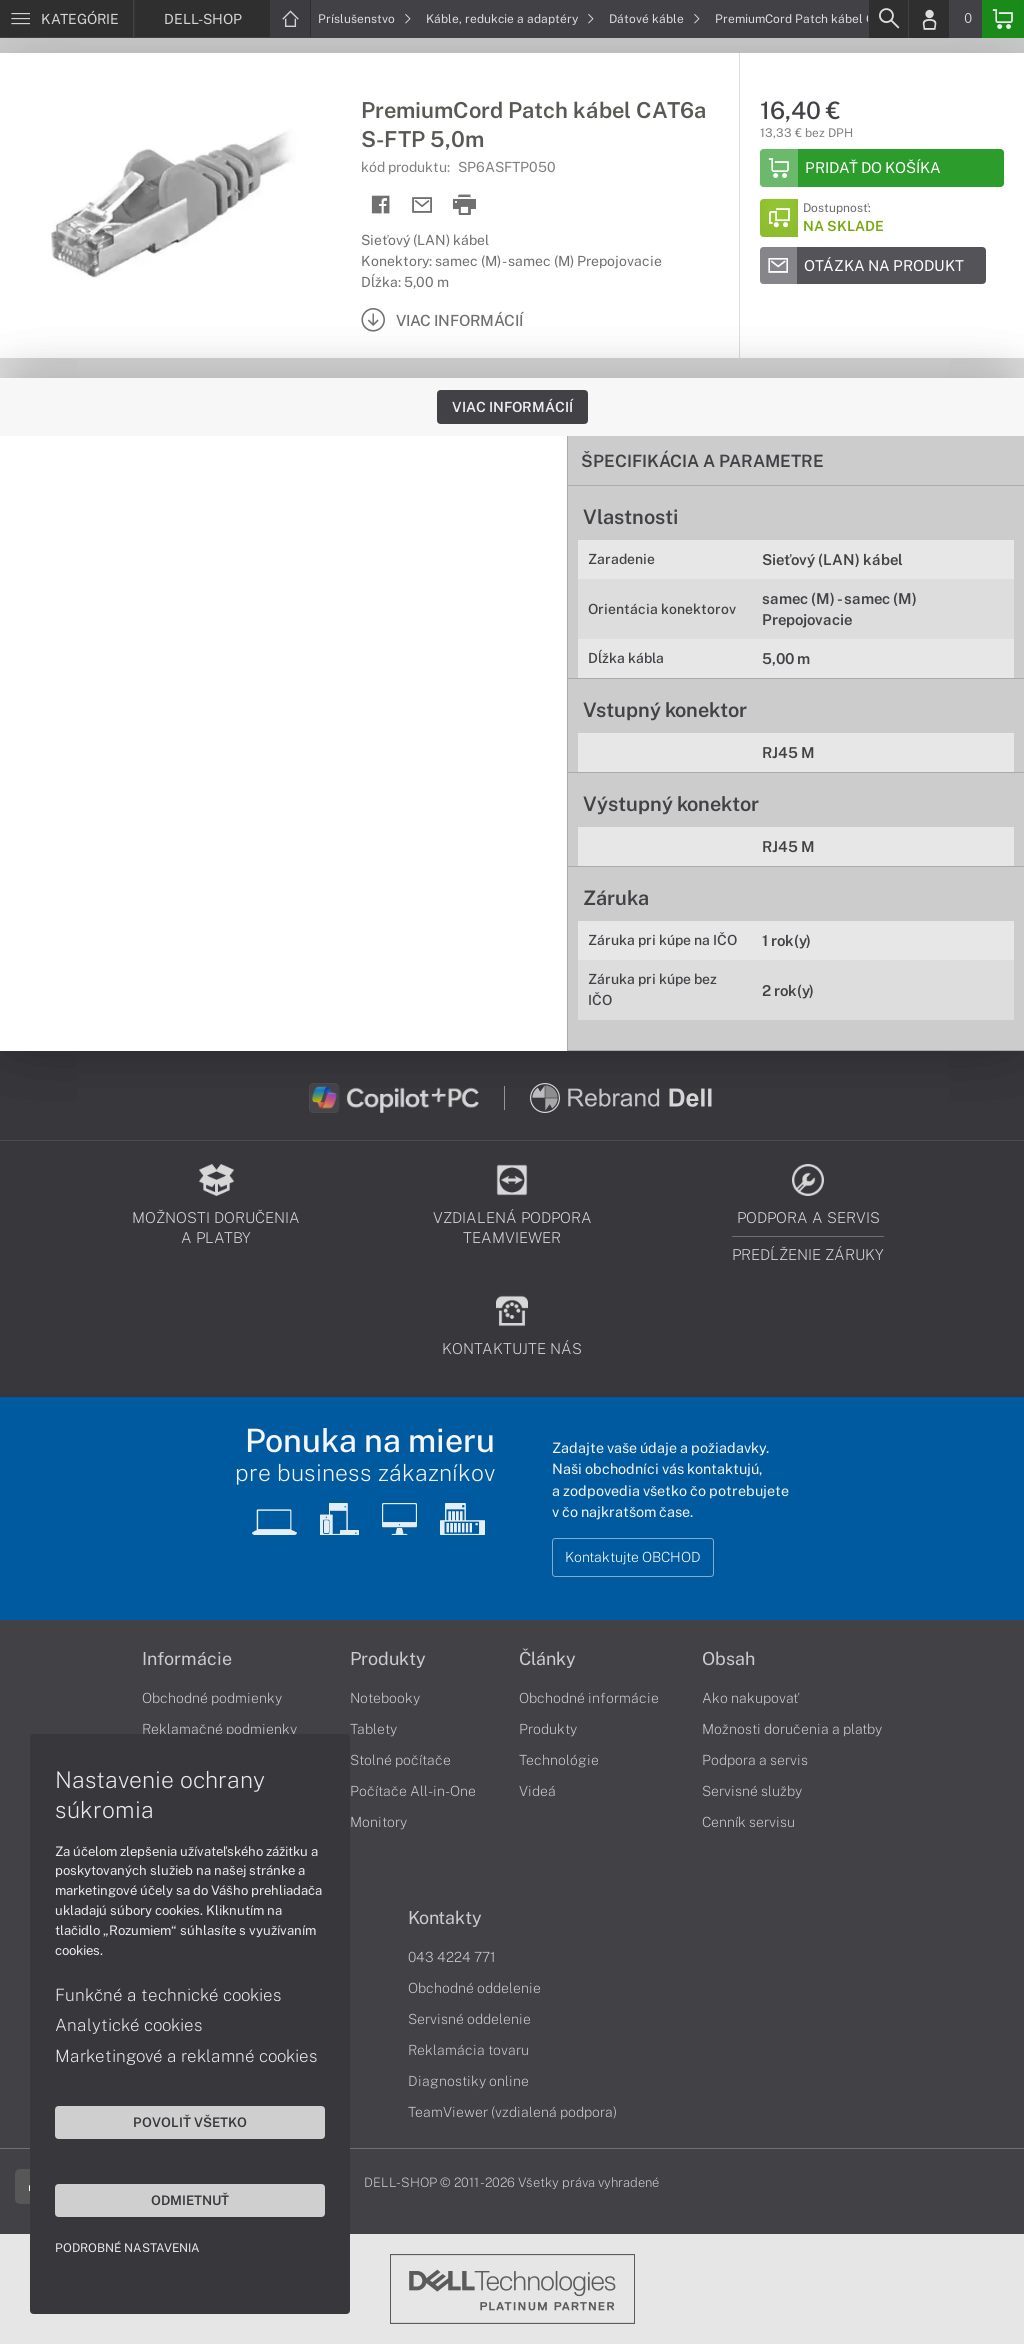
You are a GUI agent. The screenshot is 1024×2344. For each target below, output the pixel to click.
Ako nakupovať (750, 1698)
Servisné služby (752, 1791)
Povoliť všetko (190, 2122)
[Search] (888, 19)
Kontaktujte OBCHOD (633, 1557)
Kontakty (445, 1918)
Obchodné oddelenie (474, 1988)
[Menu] (66, 19)
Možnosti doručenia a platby (792, 1729)
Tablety (373, 1729)
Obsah (728, 1659)
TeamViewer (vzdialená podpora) (512, 2112)
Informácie (187, 1659)
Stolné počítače (400, 1760)
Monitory (378, 1822)
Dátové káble (655, 19)
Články (547, 1659)
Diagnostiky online (468, 2081)
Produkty (388, 1659)
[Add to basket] (882, 168)
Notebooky (385, 1698)
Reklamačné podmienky (219, 1729)
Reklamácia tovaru (468, 2050)
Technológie (559, 1760)
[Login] (929, 19)
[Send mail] (422, 205)
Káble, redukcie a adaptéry (510, 19)
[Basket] (1003, 19)
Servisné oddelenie (469, 2019)
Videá (537, 1791)
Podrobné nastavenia (127, 2248)
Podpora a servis (755, 1760)
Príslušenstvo (365, 19)
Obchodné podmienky (212, 1698)
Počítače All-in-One (413, 1791)
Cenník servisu (748, 1822)
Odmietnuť (190, 2200)
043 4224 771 (452, 1957)
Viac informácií (512, 407)
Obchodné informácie (589, 1698)
